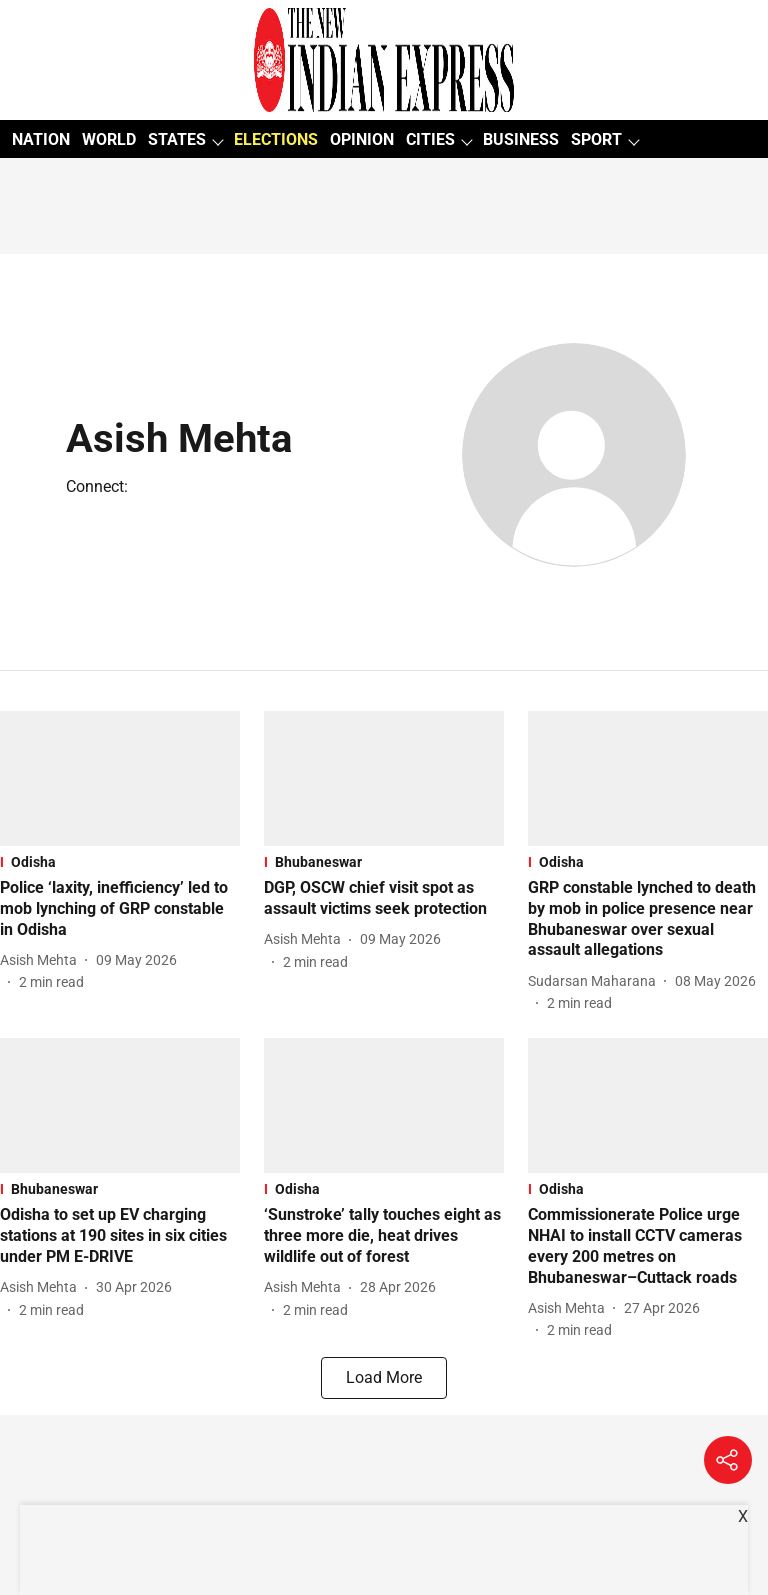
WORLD (109, 139)
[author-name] (42, 960)
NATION (41, 139)
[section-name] (120, 862)
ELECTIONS (276, 139)
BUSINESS (521, 139)
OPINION (362, 139)
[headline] (120, 909)
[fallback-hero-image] (120, 778)
